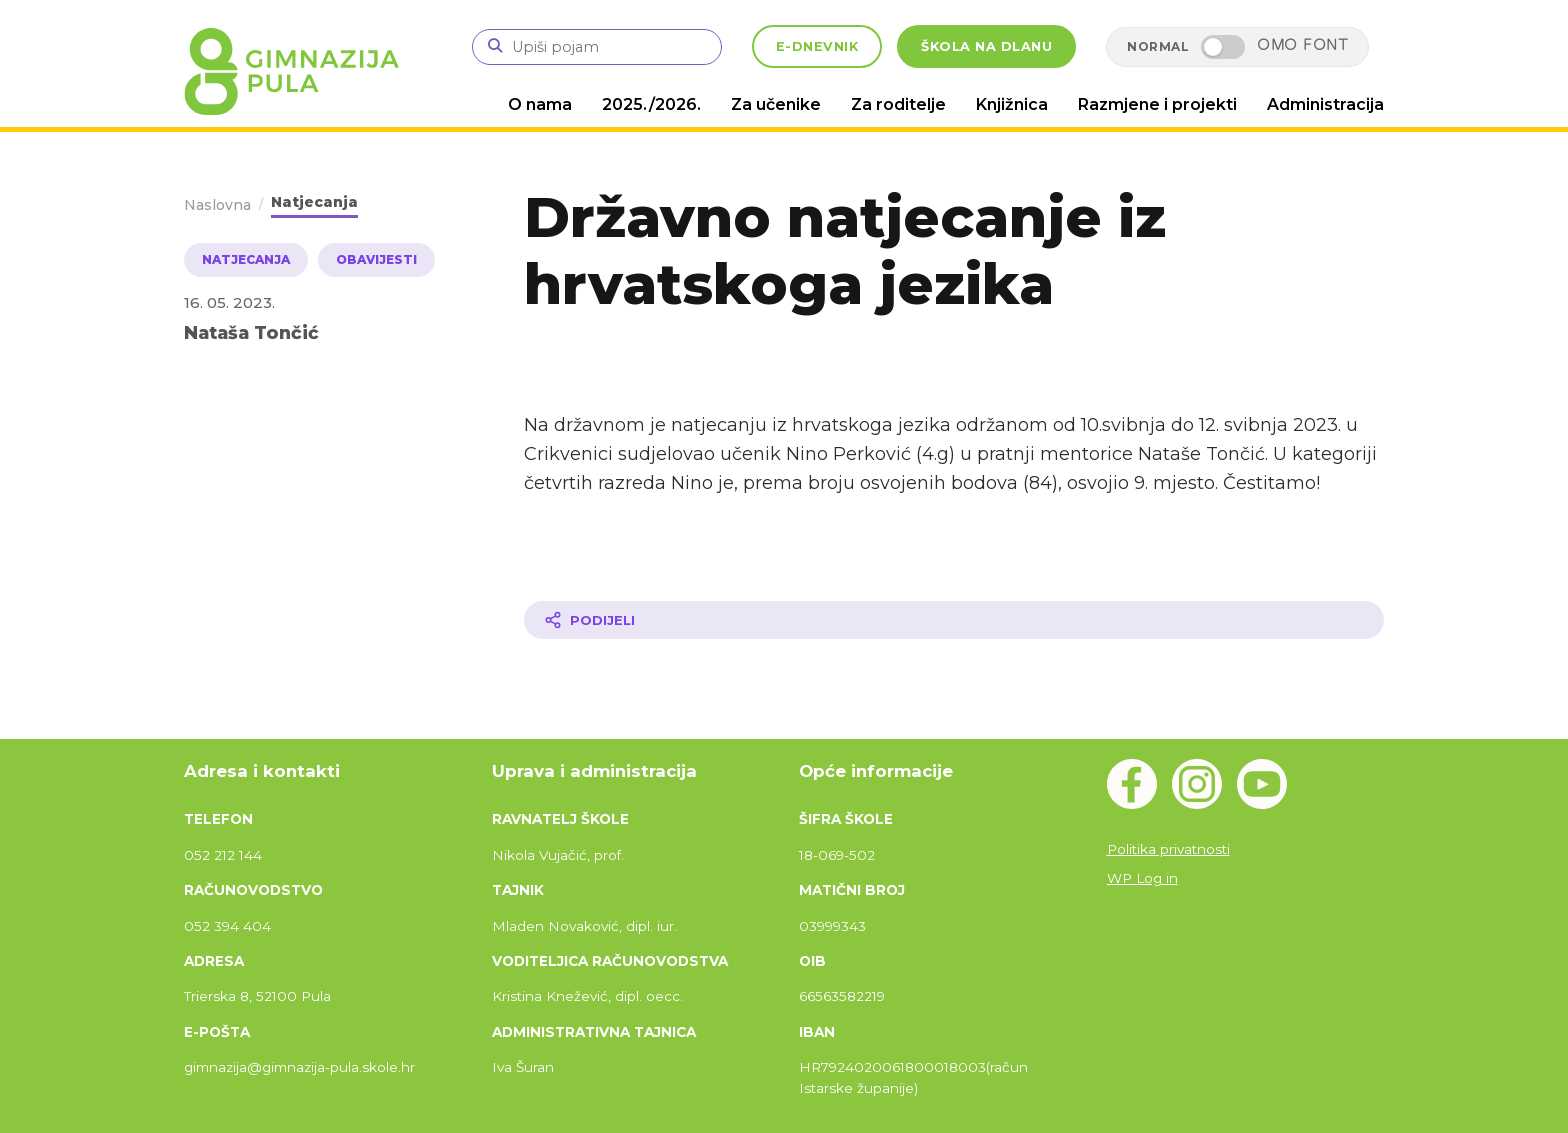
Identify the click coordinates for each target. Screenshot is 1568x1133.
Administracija (1325, 104)
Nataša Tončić (251, 332)
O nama (540, 104)
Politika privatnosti (1168, 849)
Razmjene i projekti (1157, 104)
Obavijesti (376, 259)
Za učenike (776, 104)
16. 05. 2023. (229, 302)
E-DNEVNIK (817, 46)
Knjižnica (1012, 104)
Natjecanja (314, 202)
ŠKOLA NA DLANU (986, 46)
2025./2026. (651, 104)
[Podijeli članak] (954, 620)
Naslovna (217, 205)
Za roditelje (898, 104)
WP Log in (1142, 878)
